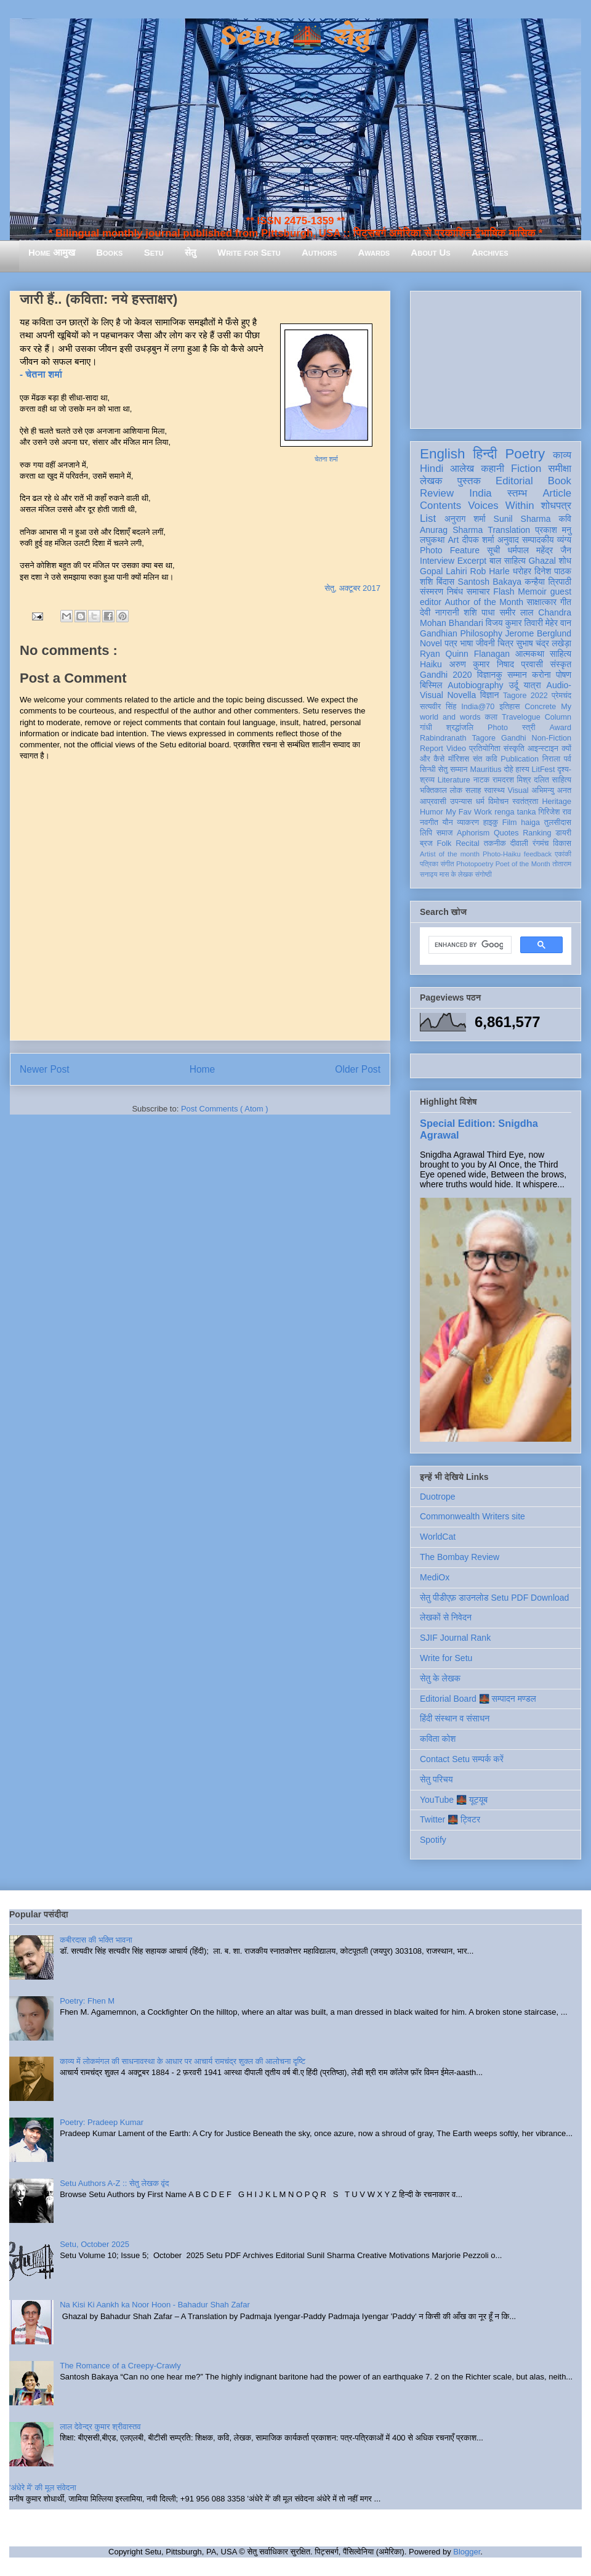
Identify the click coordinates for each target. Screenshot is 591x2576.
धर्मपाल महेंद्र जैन (539, 550)
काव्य (562, 455)
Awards (374, 252)
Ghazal (541, 561)
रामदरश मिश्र (511, 780)
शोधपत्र (556, 505)
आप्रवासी (433, 801)
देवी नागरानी (439, 612)
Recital (468, 843)
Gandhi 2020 (446, 675)
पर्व (567, 759)
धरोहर (522, 571)
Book (559, 481)
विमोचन (498, 801)
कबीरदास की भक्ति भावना (96, 1939)
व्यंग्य (564, 540)
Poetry (525, 453)
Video (456, 748)
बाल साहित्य (507, 561)
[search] (469, 945)
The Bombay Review (459, 1557)
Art (453, 540)
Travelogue (521, 717)
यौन (448, 822)
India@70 (477, 706)
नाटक (481, 780)
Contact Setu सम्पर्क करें (462, 1759)
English (442, 453)
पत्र (450, 643)
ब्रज (426, 843)
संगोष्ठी (483, 874)
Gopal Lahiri (443, 571)
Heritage (556, 801)
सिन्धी (428, 769)
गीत (565, 602)
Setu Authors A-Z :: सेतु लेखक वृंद (114, 2183)
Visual (518, 790)
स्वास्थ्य (494, 790)
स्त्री (529, 727)
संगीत (447, 863)
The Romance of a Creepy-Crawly (120, 2365)
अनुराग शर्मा (465, 519)
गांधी (426, 727)
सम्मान (517, 675)
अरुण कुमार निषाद (481, 664)
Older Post (357, 1069)
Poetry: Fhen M (87, 2000)
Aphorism (473, 833)
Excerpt (471, 561)
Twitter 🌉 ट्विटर (450, 1819)
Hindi (431, 468)
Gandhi (513, 738)
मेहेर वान (558, 623)
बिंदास (445, 582)
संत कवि (485, 759)
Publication (520, 759)
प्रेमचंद (561, 695)
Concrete (540, 706)
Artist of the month (450, 854)
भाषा (466, 643)
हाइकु (490, 822)
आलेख (462, 468)
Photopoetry (474, 863)
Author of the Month (483, 602)
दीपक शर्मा (478, 540)
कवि (564, 519)
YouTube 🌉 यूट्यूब (454, 1800)
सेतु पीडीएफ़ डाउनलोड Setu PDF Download (494, 1598)
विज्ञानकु (489, 675)
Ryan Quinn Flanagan (465, 654)
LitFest (543, 769)
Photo (498, 727)
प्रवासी (532, 664)
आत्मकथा (529, 654)
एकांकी (563, 854)
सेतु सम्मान (453, 769)
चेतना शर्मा (326, 459)
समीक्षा (559, 468)
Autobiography (475, 685)
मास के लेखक (456, 874)
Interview (437, 561)
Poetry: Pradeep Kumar (101, 2122)
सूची (493, 550)
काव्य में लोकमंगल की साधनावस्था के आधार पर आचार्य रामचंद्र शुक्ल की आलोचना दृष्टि (182, 2061)
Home (202, 1069)
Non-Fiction (551, 738)
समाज (444, 833)
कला (491, 717)
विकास (562, 843)
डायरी (563, 833)
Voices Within (501, 505)
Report (431, 748)
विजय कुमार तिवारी (514, 623)
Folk (444, 843)
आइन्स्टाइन (543, 748)
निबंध (455, 591)
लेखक (431, 481)
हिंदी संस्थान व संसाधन (454, 1718)
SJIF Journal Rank (455, 1638)
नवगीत (429, 822)
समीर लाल (516, 612)
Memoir (532, 591)
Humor (431, 812)
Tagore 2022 (525, 695)
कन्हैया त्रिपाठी (548, 582)
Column (558, 717)
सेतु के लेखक (440, 1678)
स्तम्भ (517, 493)
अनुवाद (508, 540)
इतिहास (509, 706)
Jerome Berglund (538, 633)
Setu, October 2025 (94, 2244)
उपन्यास (461, 801)
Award (560, 727)
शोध (565, 561)
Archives (490, 252)
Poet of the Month (523, 863)
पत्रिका (429, 863)
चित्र (505, 643)
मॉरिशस (458, 759)
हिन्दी (485, 453)
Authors (319, 252)
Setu (154, 252)
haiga (530, 822)
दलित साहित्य (552, 780)
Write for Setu (249, 252)
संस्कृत (561, 664)
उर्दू (513, 685)
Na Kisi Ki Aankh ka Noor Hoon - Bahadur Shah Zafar (155, 2304)
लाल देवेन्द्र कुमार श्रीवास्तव (100, 2426)
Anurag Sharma (451, 530)
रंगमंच (541, 843)
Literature (454, 780)
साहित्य (560, 654)
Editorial (514, 481)
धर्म (480, 801)
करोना (541, 675)
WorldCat (438, 1537)
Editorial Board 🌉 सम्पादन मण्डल (478, 1699)
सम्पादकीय (538, 540)
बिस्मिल (431, 685)
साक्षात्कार (542, 602)
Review (437, 493)
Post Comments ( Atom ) (224, 1108)
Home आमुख (51, 252)
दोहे (508, 769)
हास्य (522, 769)
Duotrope (438, 1496)
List (428, 518)
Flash (503, 591)
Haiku (431, 664)
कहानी (492, 468)
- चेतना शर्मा (42, 374)
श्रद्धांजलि (459, 727)
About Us (430, 252)
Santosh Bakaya (489, 582)
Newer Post (45, 1069)
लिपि (426, 833)
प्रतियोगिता (485, 748)
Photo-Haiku (502, 854)
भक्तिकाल (433, 790)
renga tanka (515, 812)
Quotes (506, 833)
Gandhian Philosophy (461, 633)
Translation (509, 530)
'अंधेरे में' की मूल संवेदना (42, 2487)
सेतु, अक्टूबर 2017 (352, 588)
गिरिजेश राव (555, 812)
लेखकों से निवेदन (446, 1617)
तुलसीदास (557, 822)
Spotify (433, 1840)
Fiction (526, 468)
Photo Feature (450, 550)
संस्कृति (514, 748)
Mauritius (485, 769)
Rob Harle (490, 571)
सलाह (473, 790)
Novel (431, 643)
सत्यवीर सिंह (438, 706)
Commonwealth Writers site (472, 1516)
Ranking (537, 833)
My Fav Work (469, 812)
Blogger (466, 2551)
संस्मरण (431, 591)
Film (509, 822)
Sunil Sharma (522, 519)
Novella (461, 695)
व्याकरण (468, 822)
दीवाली (519, 843)
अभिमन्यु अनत (551, 790)
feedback (538, 854)
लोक (456, 790)
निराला (551, 759)
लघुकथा (432, 540)
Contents (440, 505)
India (480, 493)
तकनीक (495, 843)
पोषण (563, 675)
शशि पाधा (479, 612)
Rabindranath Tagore (458, 738)
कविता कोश (438, 1739)
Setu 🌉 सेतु (295, 37)
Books (109, 252)
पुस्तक (469, 481)
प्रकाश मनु (553, 530)
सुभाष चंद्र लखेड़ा (543, 643)
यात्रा (532, 685)
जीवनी (485, 643)
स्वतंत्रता (525, 801)
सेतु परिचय (436, 1779)
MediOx (434, 1577)
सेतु (190, 252)
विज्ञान (489, 695)
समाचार (478, 591)
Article (556, 493)
